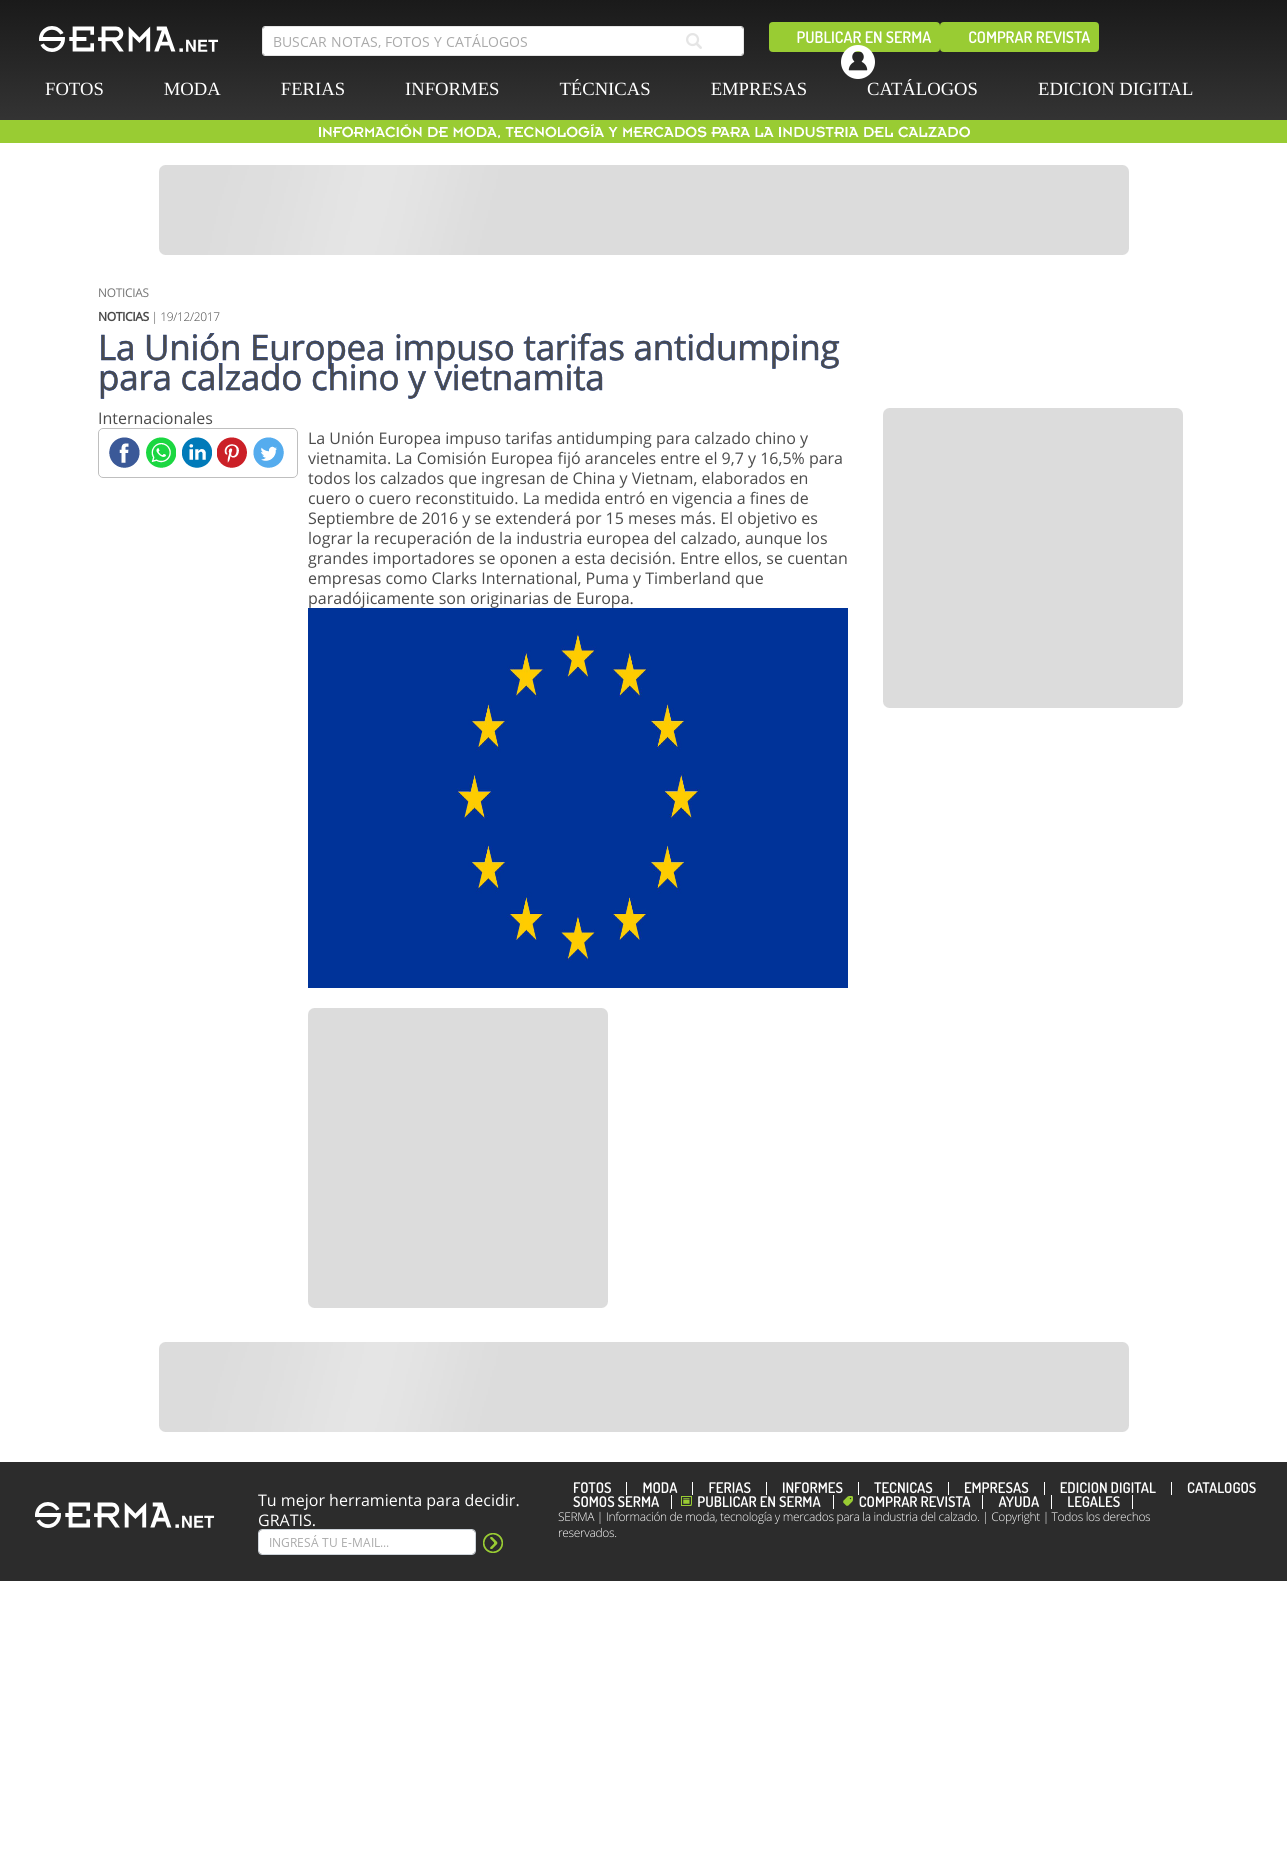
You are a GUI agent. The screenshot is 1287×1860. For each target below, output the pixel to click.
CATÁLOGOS (922, 89)
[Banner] (644, 210)
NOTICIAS (123, 292)
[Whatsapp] (160, 452)
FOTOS (74, 89)
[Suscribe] (367, 1542)
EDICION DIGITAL (1116, 89)
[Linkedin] (196, 452)
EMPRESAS (759, 89)
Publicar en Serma (864, 37)
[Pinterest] (232, 452)
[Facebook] (124, 452)
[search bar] (503, 41)
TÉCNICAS (604, 89)
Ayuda (1018, 1502)
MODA (192, 89)
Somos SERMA (616, 1502)
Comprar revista (1029, 37)
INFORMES (452, 89)
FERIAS (313, 89)
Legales (1093, 1502)
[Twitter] (268, 452)
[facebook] (791, 53)
